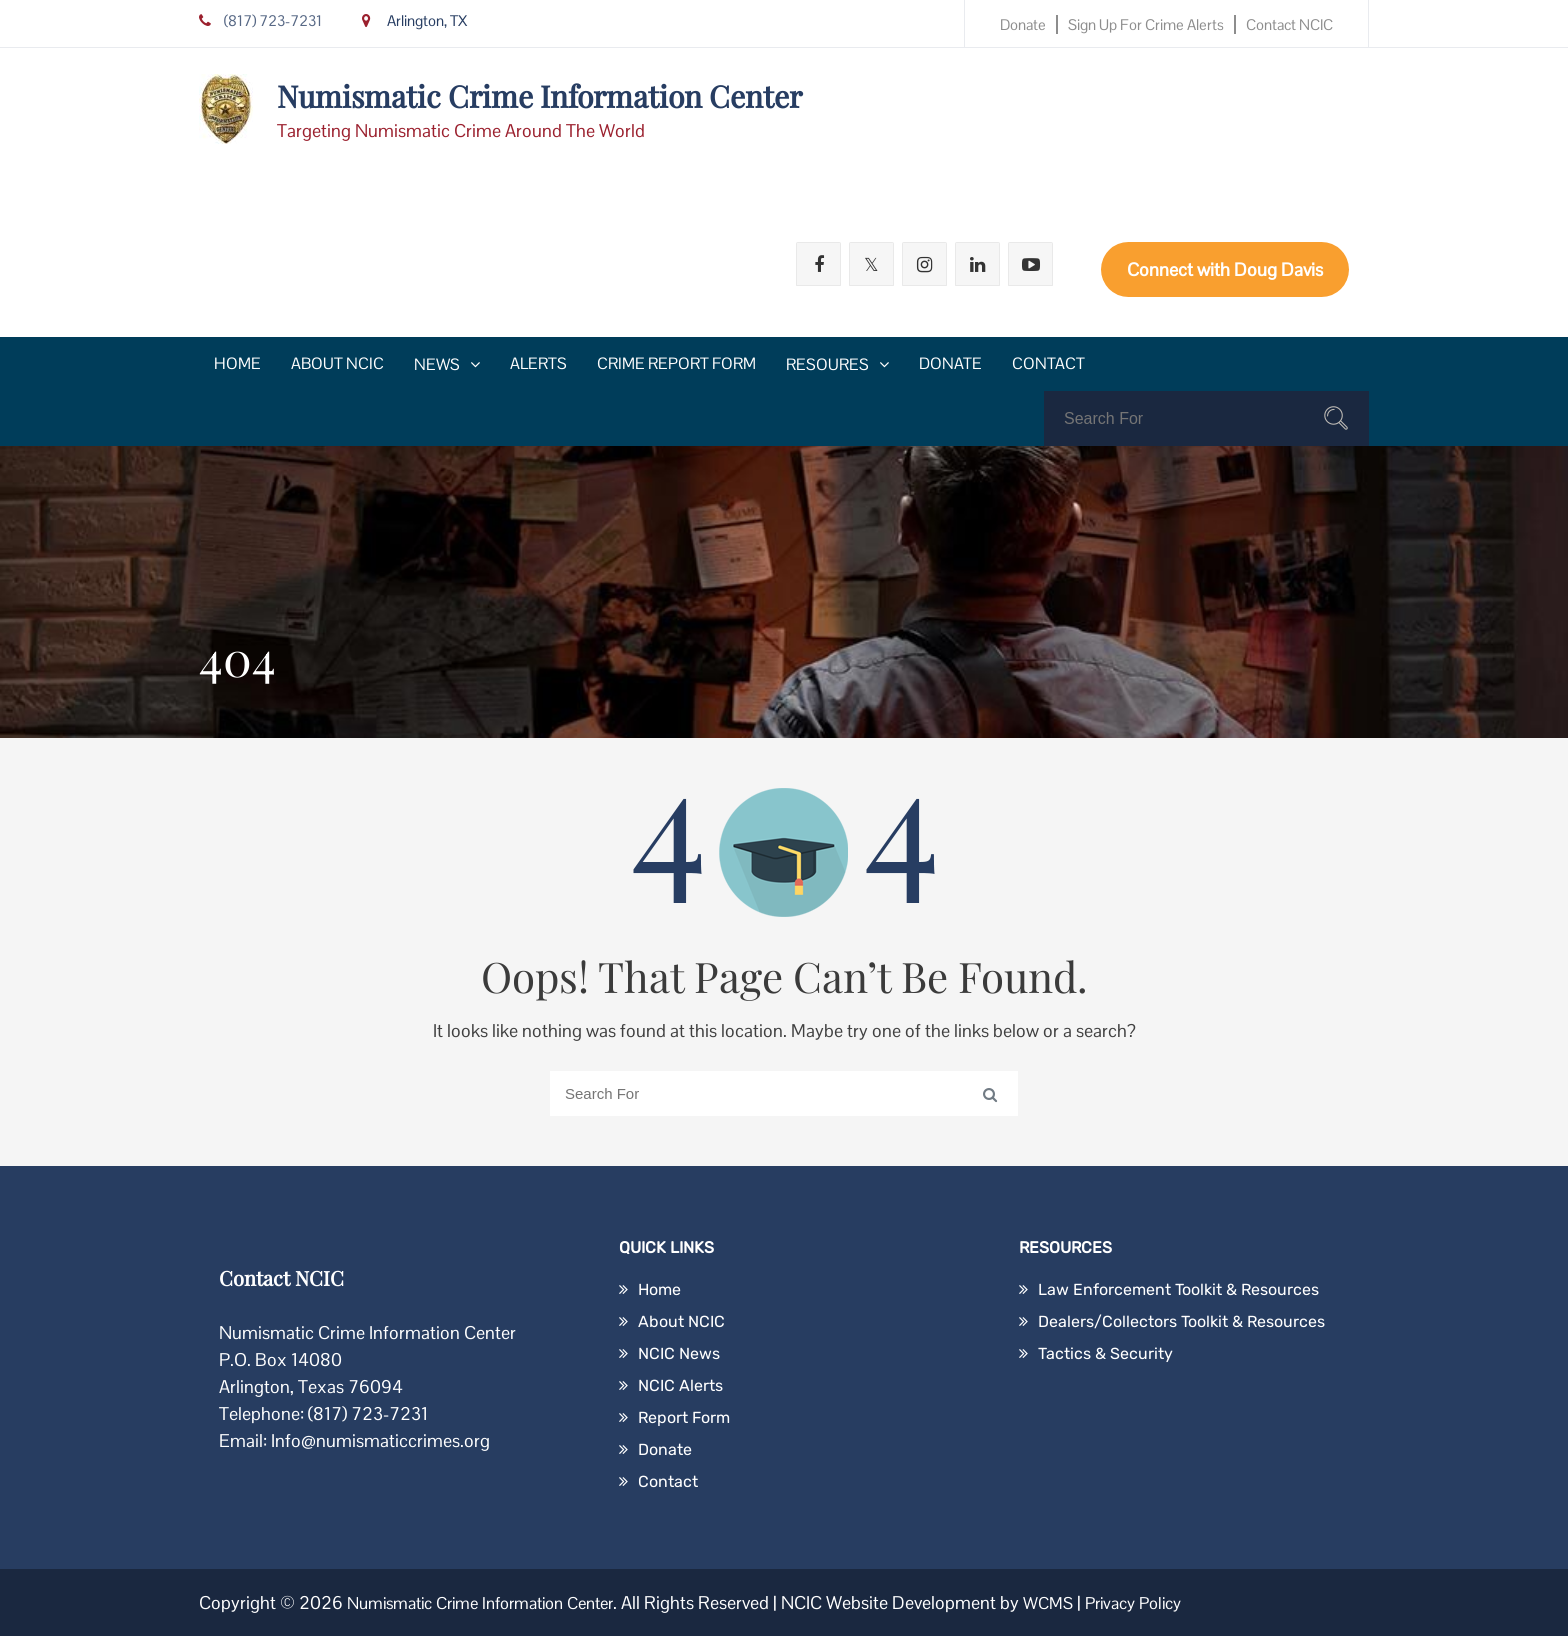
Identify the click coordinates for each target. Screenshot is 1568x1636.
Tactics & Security (1105, 1353)
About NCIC (337, 363)
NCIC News (679, 1353)
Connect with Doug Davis (1225, 269)
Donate (1023, 24)
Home (237, 363)
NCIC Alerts (680, 1385)
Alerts (538, 363)
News (437, 364)
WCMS (1081, 1602)
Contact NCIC (1289, 24)
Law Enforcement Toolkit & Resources (1178, 1289)
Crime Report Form (676, 363)
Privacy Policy (1173, 1602)
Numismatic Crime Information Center (539, 96)
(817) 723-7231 (260, 20)
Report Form (684, 1417)
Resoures (827, 364)
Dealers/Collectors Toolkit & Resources (1181, 1321)
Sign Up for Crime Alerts (1146, 24)
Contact (1048, 363)
